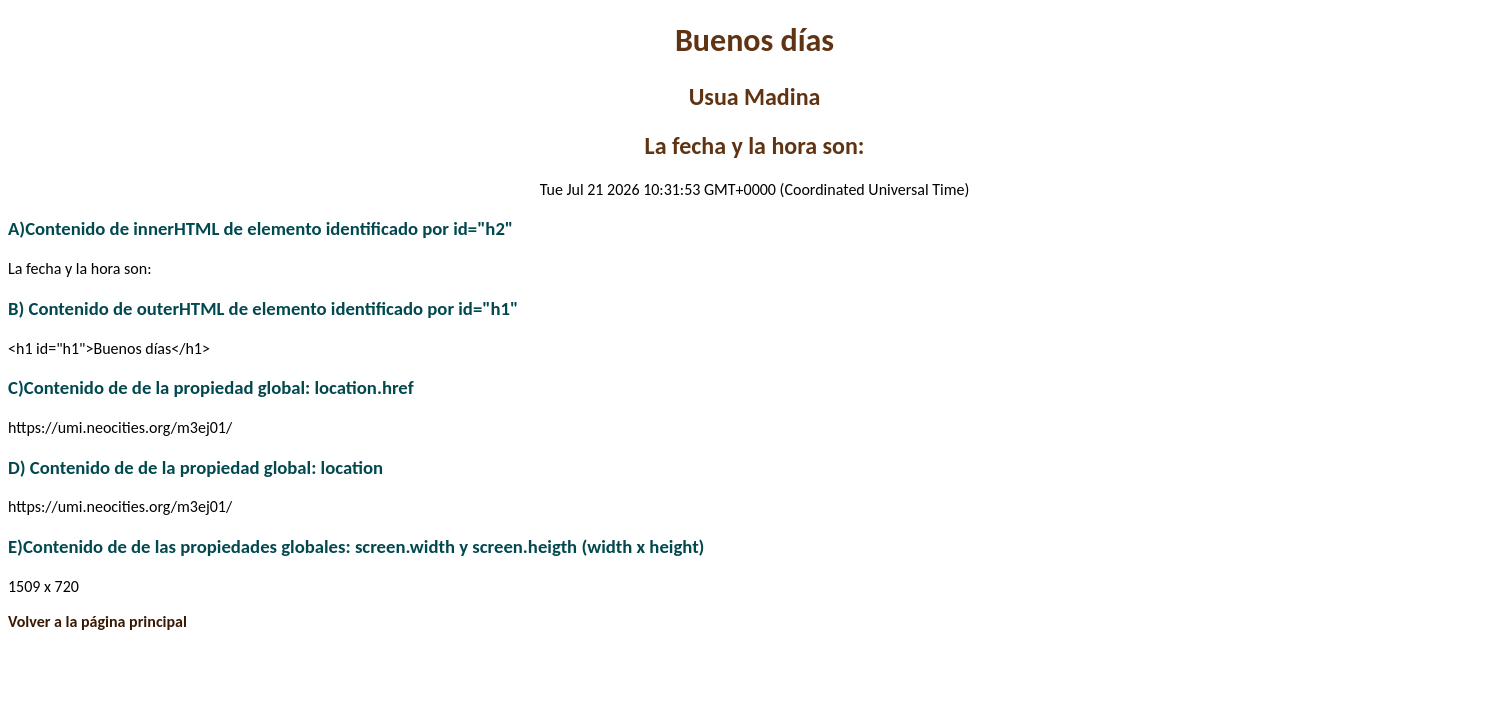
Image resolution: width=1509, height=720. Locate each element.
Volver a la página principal (97, 621)
